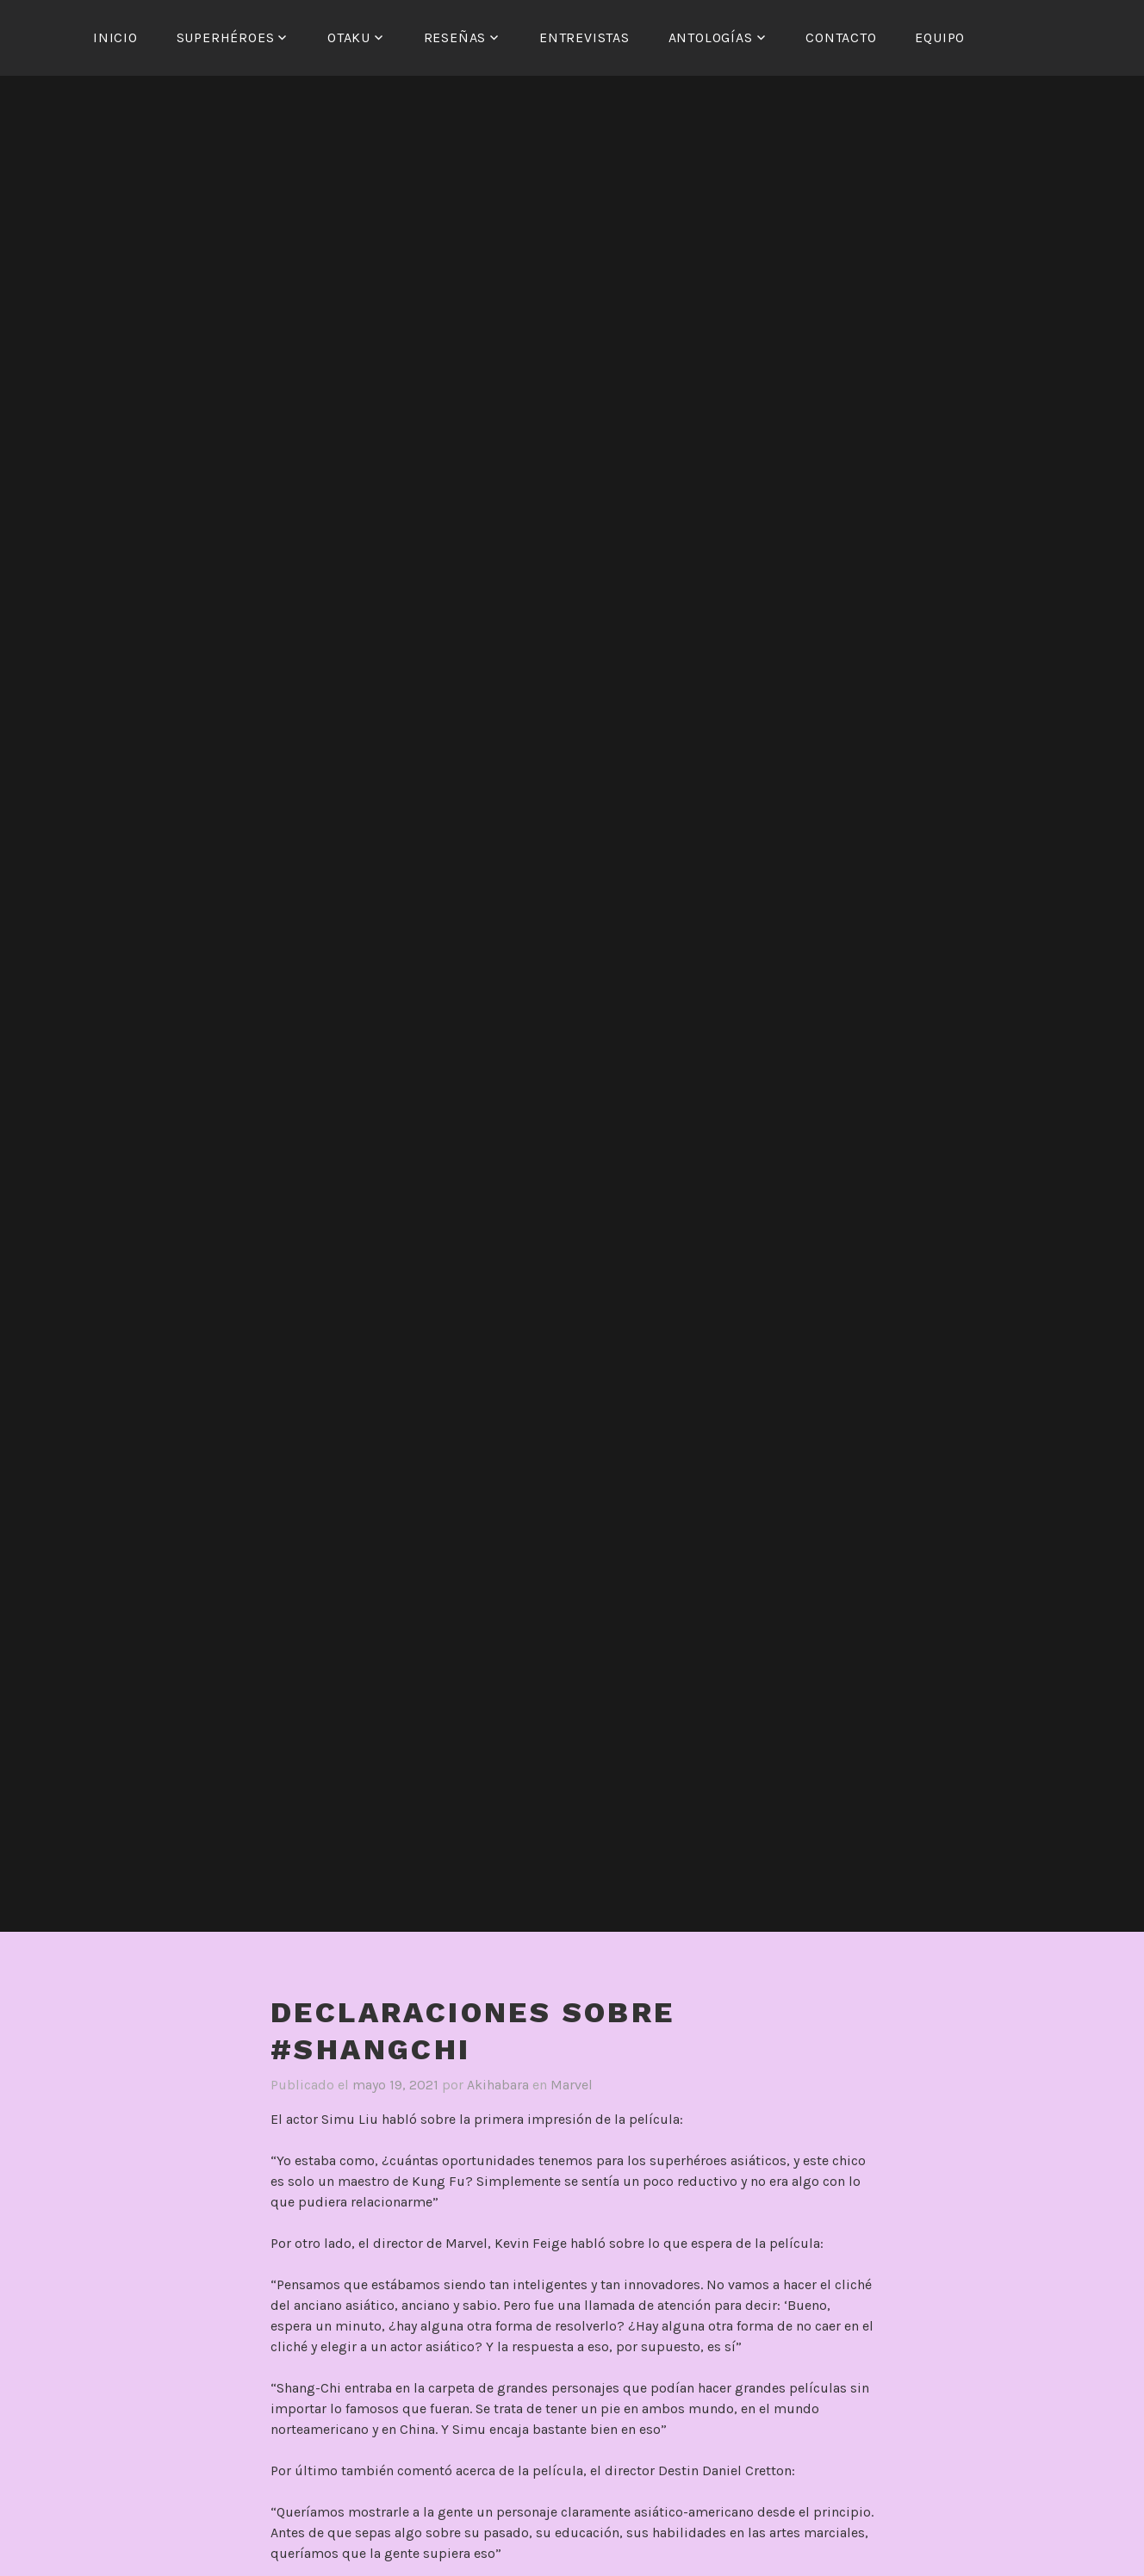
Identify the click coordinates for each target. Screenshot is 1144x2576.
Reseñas (455, 37)
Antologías (710, 37)
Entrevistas (584, 37)
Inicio (115, 37)
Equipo (940, 37)
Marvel (571, 2084)
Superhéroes (226, 37)
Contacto (840, 37)
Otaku (348, 37)
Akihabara (498, 2084)
